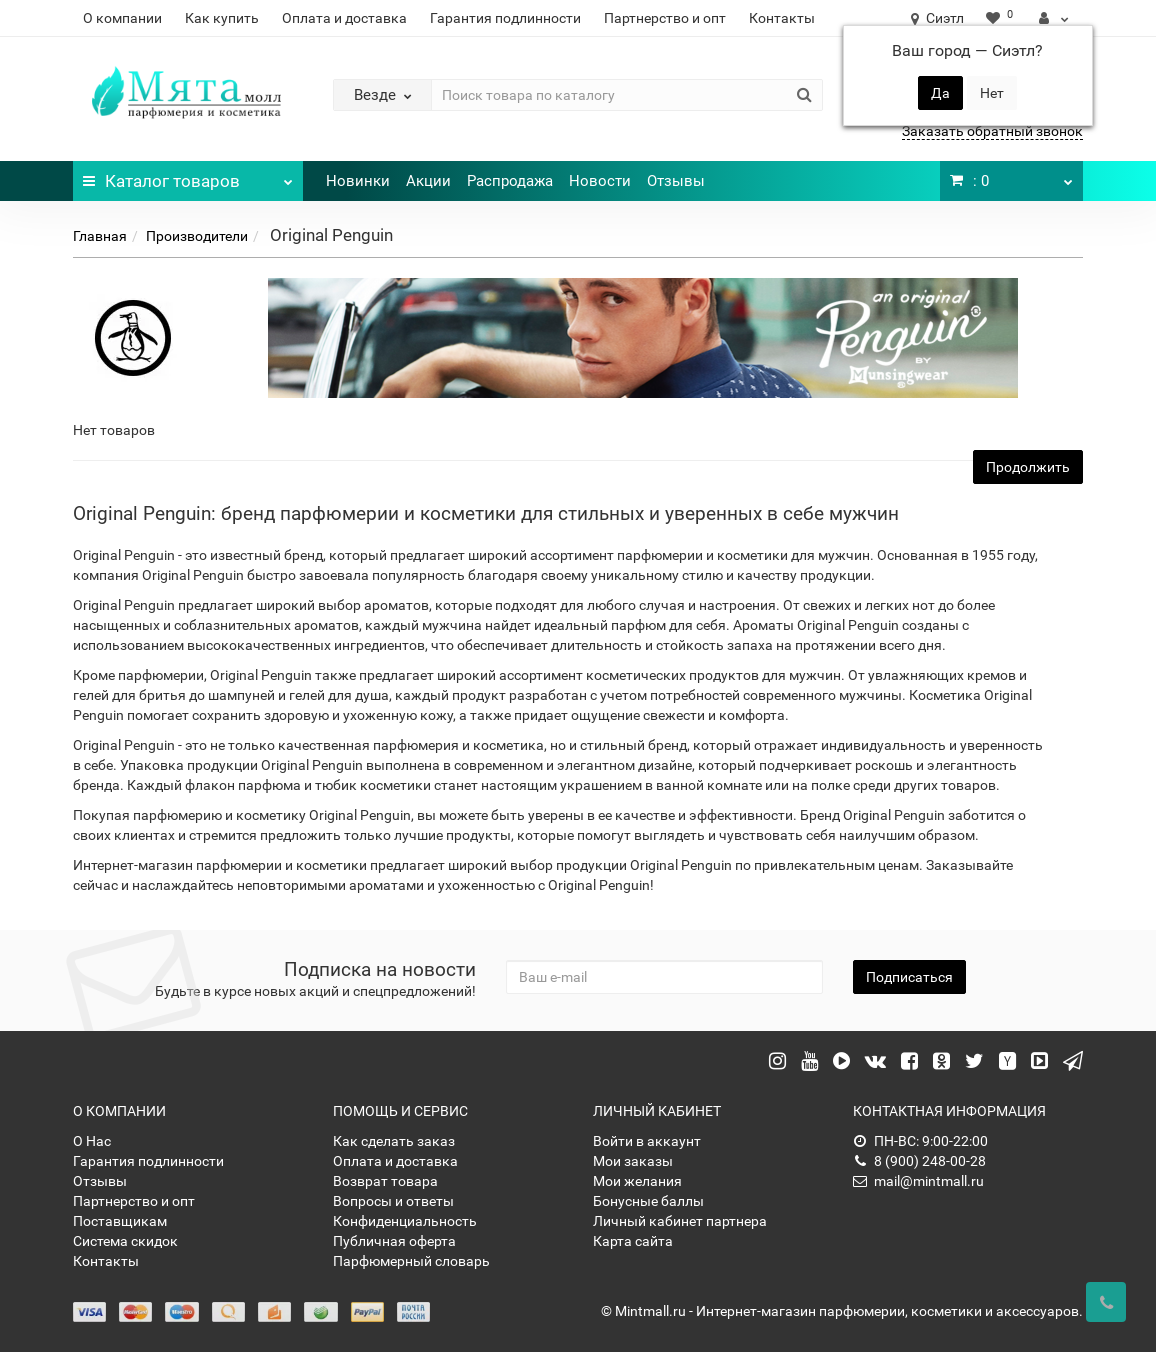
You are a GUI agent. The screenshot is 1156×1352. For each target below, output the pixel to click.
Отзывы (676, 181)
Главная (100, 236)
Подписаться (909, 977)
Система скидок (125, 1241)
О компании (122, 18)
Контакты (782, 18)
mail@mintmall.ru (918, 1181)
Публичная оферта (394, 1241)
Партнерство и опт (665, 18)
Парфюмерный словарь (411, 1261)
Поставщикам (120, 1221)
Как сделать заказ (394, 1141)
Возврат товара (385, 1181)
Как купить (222, 18)
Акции (428, 181)
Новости (600, 181)
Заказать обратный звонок (992, 131)
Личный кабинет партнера (680, 1221)
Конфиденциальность (405, 1221)
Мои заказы (633, 1161)
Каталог (188, 176)
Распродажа (510, 181)
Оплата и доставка (344, 18)
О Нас (92, 1141)
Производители (197, 236)
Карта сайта (633, 1241)
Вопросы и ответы (393, 1201)
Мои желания (637, 1181)
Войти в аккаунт (647, 1141)
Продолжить (1028, 467)
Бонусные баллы (648, 1201)
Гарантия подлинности (505, 18)
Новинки (358, 181)
